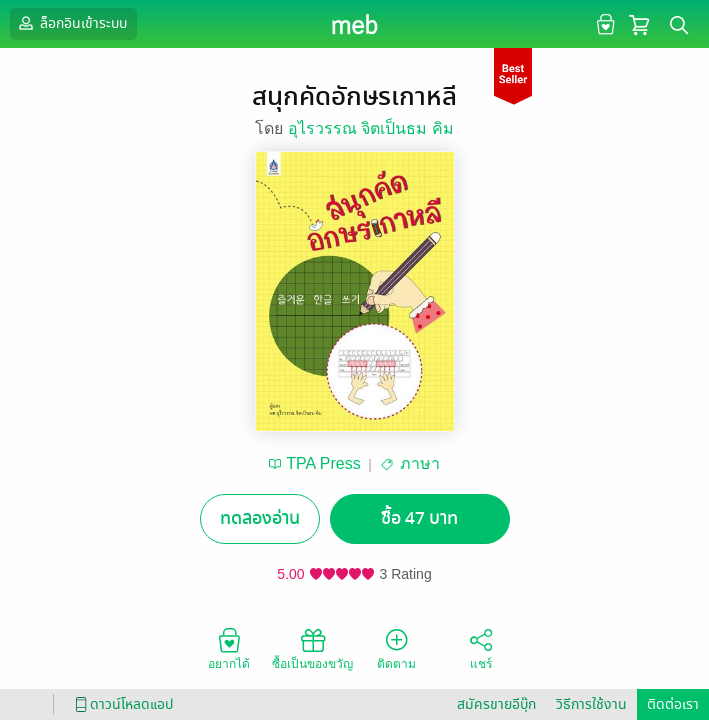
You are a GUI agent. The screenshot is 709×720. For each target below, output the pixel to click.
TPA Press (323, 463)
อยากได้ (229, 648)
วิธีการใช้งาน (591, 704)
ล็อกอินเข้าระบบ (71, 23)
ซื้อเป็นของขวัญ (312, 648)
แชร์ (481, 648)
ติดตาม (396, 648)
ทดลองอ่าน (260, 518)
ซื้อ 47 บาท (419, 518)
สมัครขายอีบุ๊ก (496, 704)
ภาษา (420, 463)
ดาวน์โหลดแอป (121, 704)
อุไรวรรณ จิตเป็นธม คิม (371, 128)
